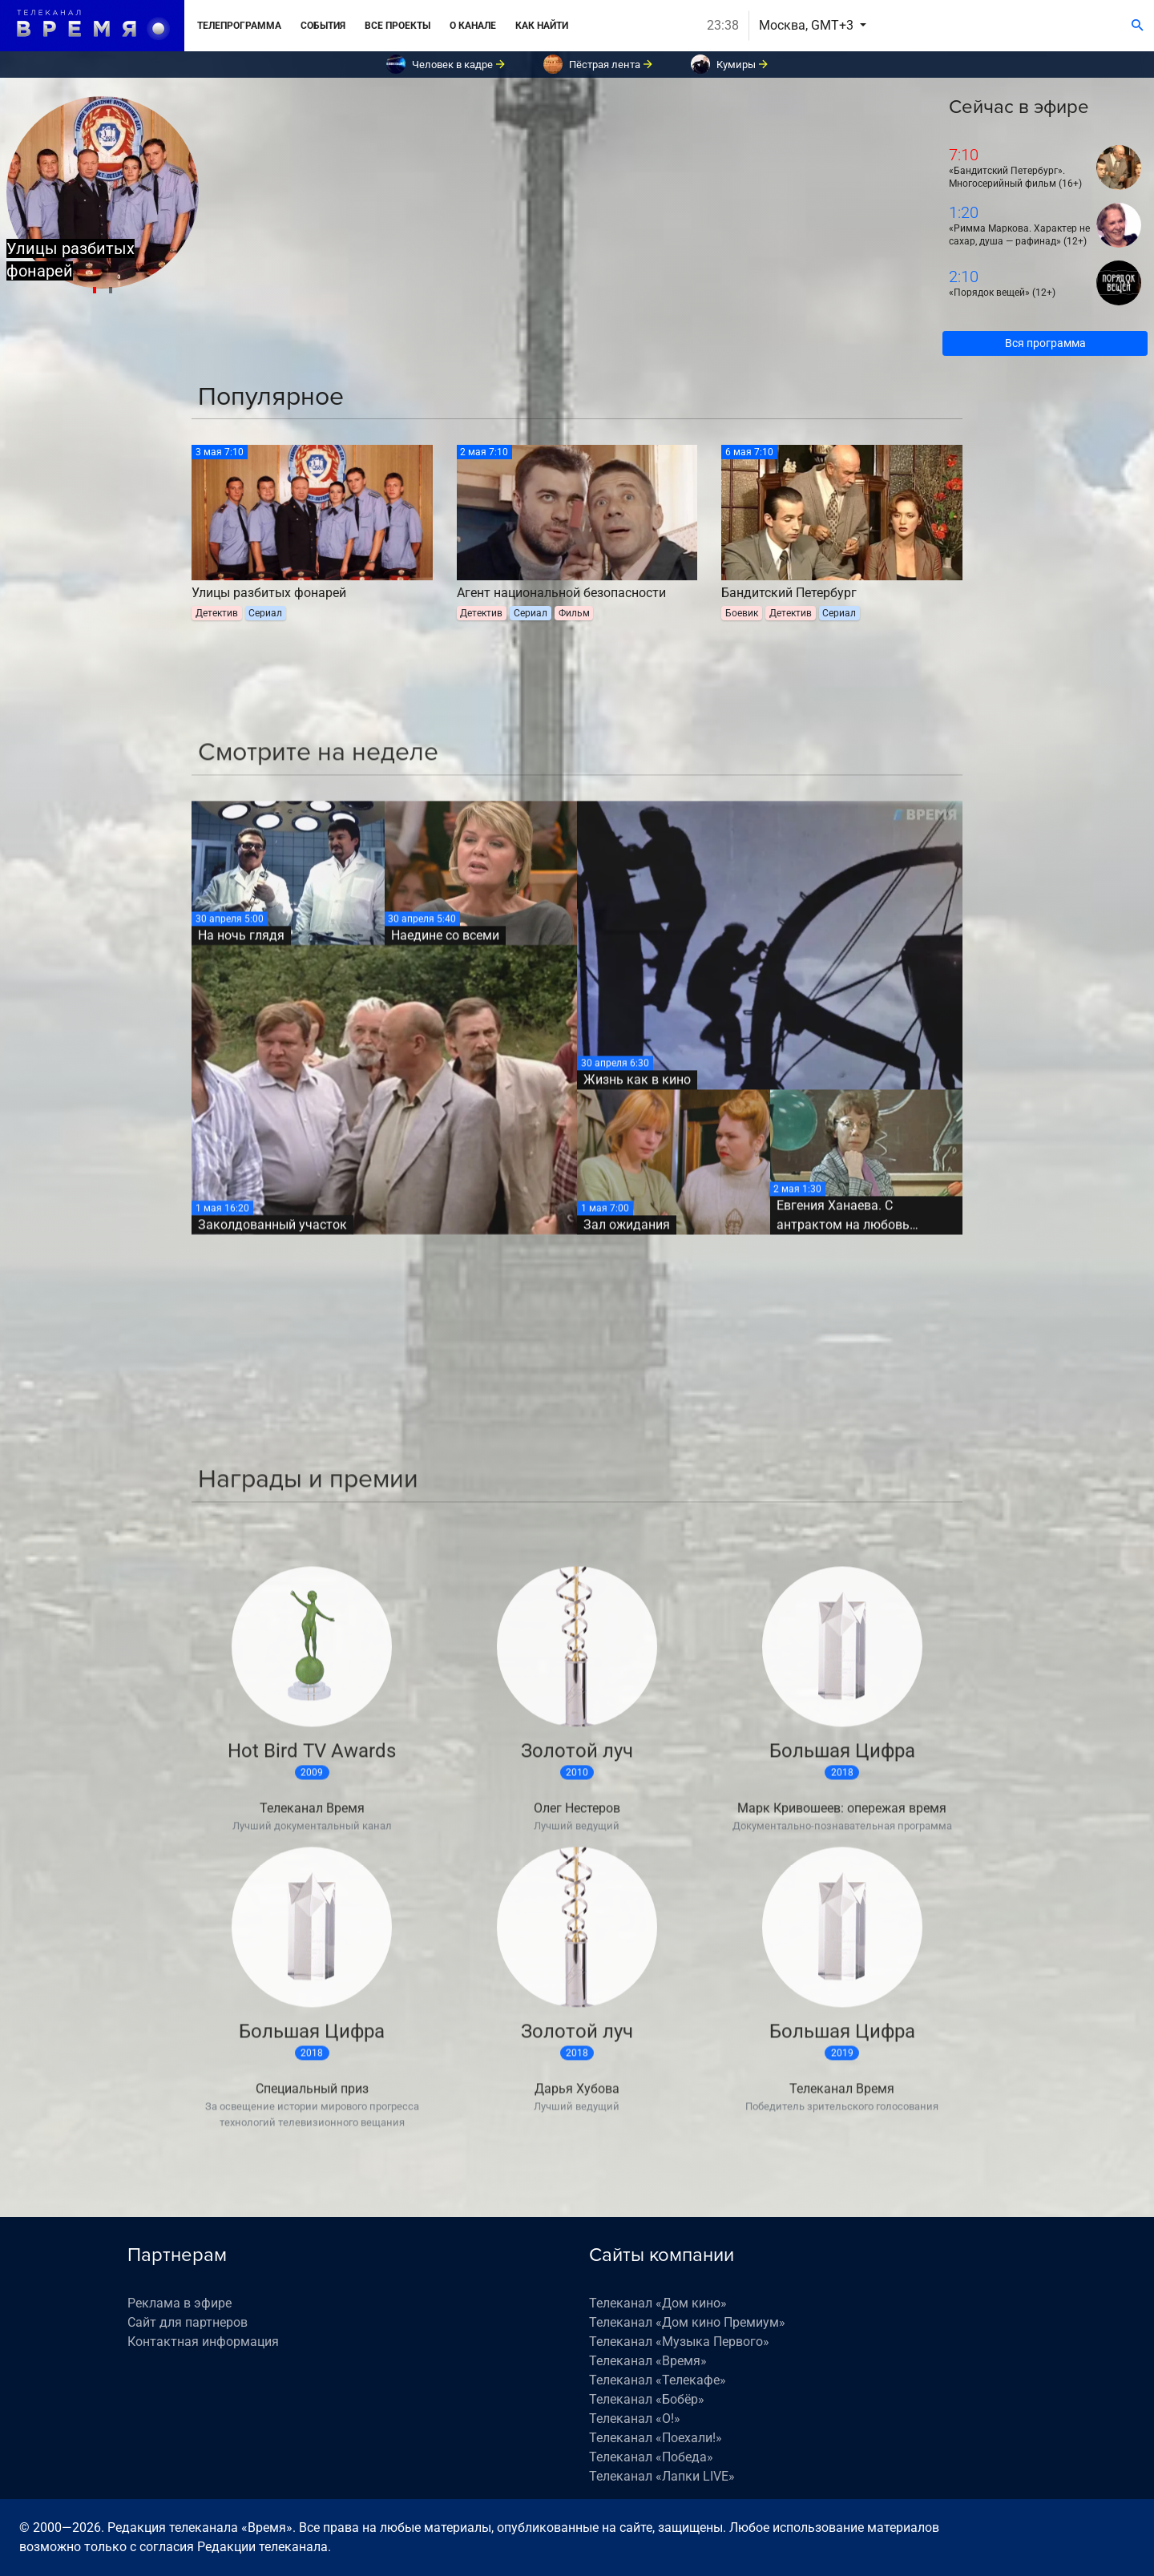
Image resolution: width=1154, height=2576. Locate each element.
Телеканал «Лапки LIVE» (662, 2476)
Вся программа (1045, 343)
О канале (473, 25)
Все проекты (397, 25)
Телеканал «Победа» (651, 2457)
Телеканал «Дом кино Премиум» (687, 2322)
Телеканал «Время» (648, 2360)
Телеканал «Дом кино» (658, 2303)
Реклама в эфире (179, 2303)
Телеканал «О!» (634, 2418)
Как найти (541, 25)
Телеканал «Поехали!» (655, 2437)
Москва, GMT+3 (808, 25)
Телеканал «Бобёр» (646, 2399)
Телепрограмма (239, 25)
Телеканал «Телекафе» (657, 2380)
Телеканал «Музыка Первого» (679, 2341)
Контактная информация (203, 2341)
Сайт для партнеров (187, 2322)
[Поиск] (1137, 25)
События (323, 25)
